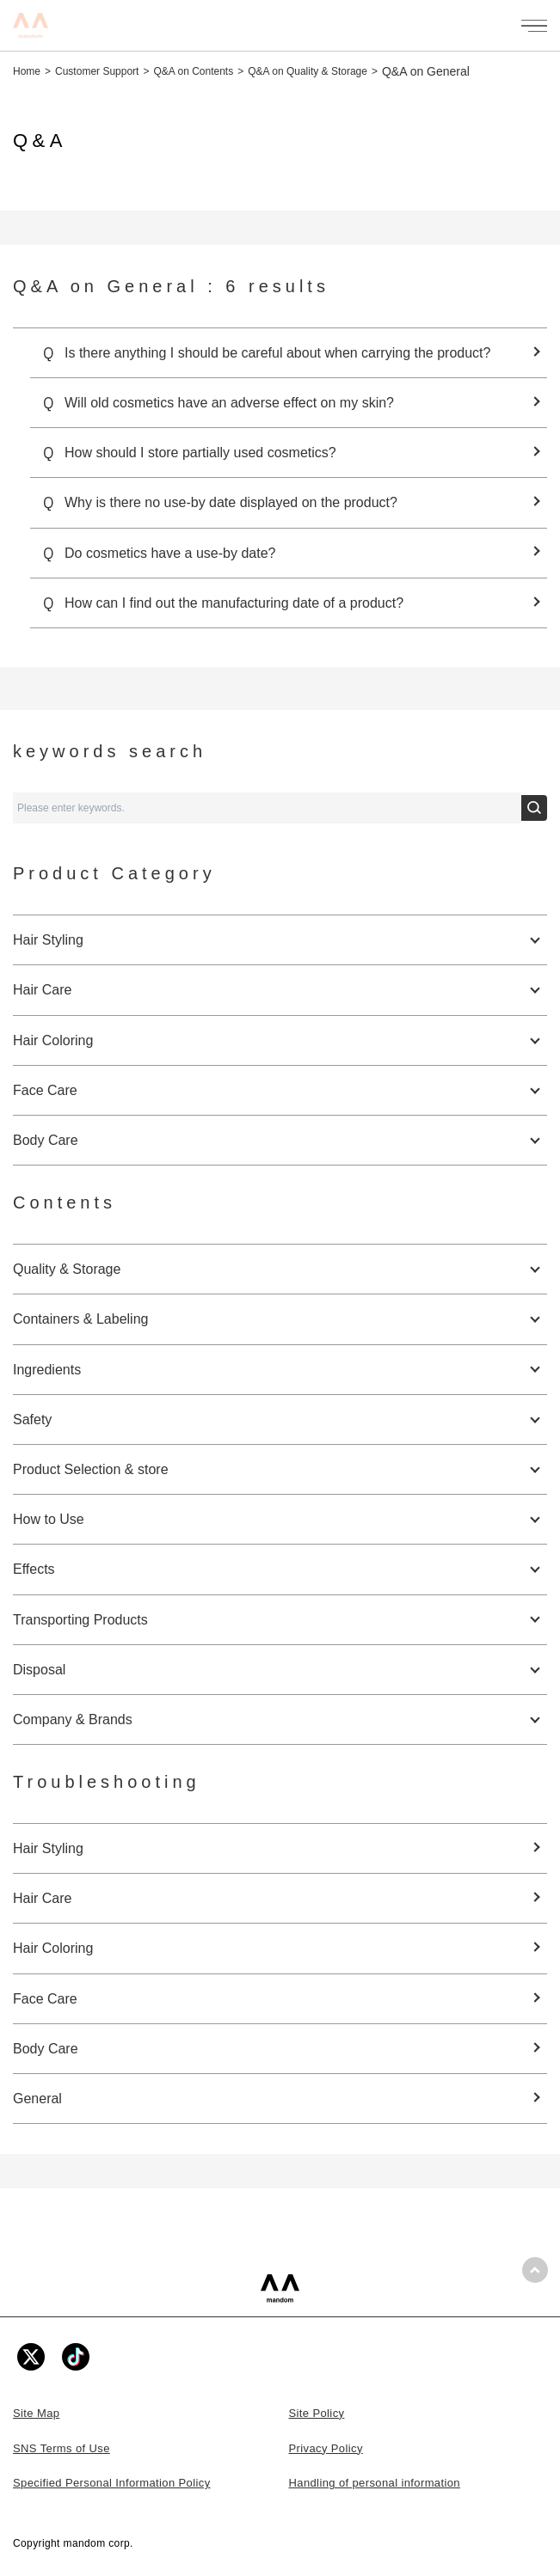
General (37, 2098)
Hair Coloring (53, 1948)
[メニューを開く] (534, 26)
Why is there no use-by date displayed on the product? (231, 502)
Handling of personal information (374, 2482)
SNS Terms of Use (61, 2448)
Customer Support (96, 71)
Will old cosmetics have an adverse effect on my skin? (229, 402)
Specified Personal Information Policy (112, 2482)
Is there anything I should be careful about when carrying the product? (277, 353)
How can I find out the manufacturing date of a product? (234, 603)
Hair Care (42, 1898)
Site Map (36, 2413)
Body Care (45, 2048)
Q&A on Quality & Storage (307, 71)
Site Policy (317, 2413)
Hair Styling (48, 1848)
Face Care (45, 1999)
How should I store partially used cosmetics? (200, 452)
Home (26, 71)
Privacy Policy (326, 2448)
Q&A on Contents (193, 71)
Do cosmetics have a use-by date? (170, 553)
